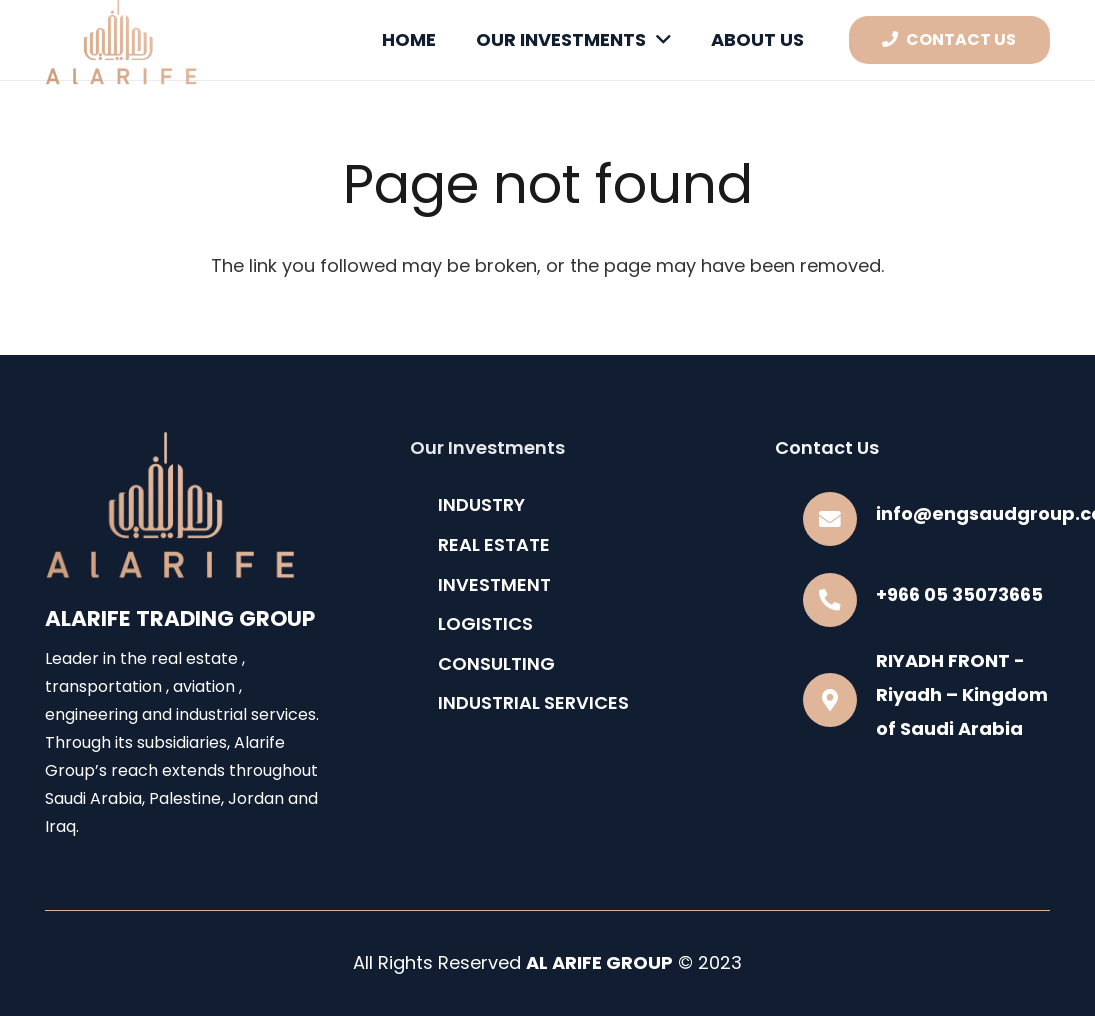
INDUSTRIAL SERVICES (533, 702)
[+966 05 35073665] (839, 600)
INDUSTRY (481, 504)
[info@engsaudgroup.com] (839, 519)
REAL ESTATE (494, 544)
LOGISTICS (485, 623)
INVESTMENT (494, 584)
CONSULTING (496, 663)
